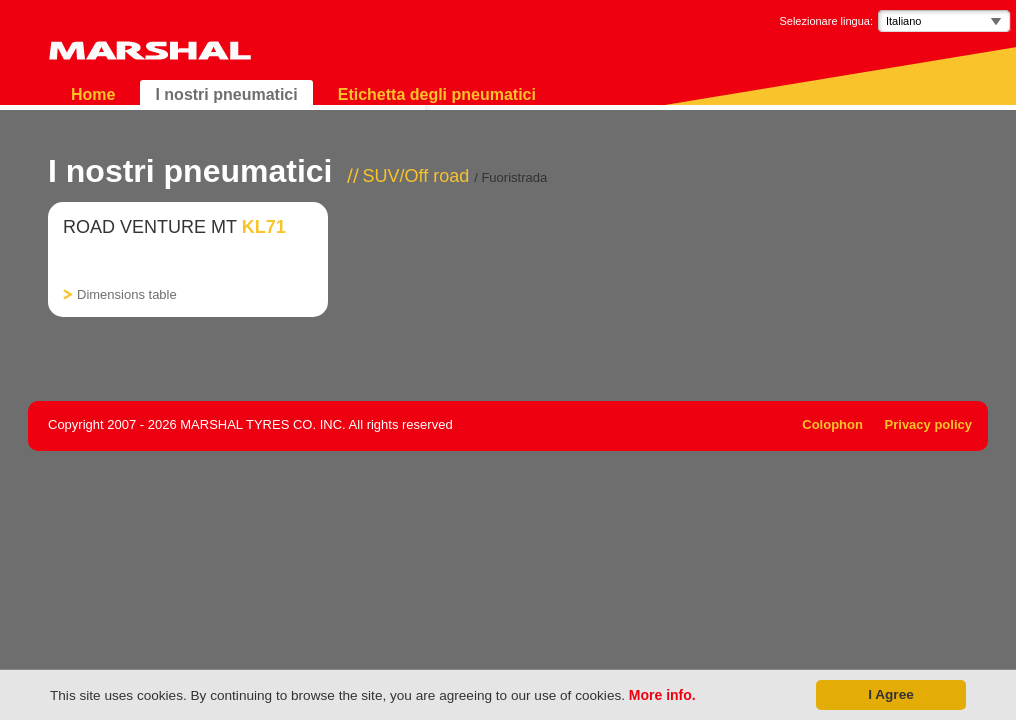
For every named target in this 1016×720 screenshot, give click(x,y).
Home (93, 94)
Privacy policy (928, 424)
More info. (662, 695)
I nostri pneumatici (226, 94)
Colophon (832, 424)
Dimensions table (127, 294)
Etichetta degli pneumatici (437, 94)
